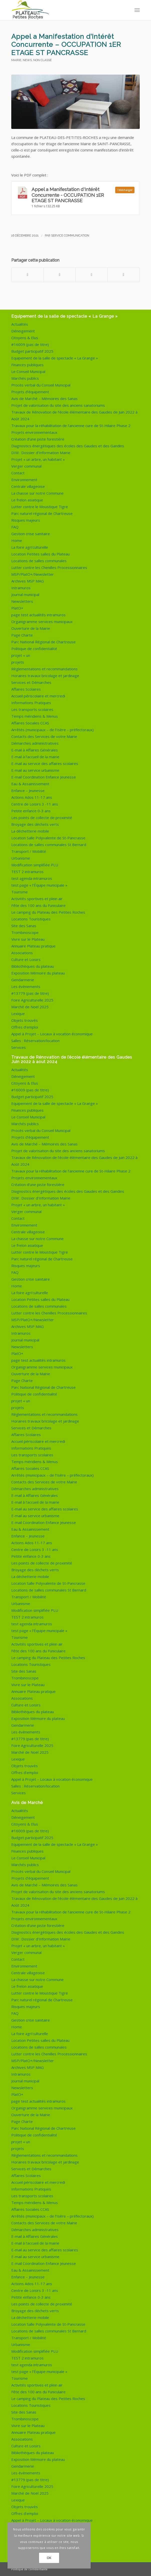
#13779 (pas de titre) (30, 993)
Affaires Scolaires (26, 689)
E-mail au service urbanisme (35, 770)
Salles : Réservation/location (35, 1040)
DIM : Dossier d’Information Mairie (40, 452)
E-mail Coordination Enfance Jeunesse (43, 776)
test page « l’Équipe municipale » (39, 885)
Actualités (19, 324)
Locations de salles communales (39, 560)
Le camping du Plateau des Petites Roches (48, 912)
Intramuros (21, 587)
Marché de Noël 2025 (30, 1006)
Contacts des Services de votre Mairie (44, 736)
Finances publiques (27, 364)
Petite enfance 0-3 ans (31, 810)
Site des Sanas (23, 925)
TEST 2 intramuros (27, 871)
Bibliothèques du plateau (32, 966)
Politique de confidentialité (34, 648)
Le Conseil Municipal (28, 371)
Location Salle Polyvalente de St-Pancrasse (48, 837)
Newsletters (22, 601)
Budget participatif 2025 (32, 351)
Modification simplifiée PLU (34, 864)
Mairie (16, 60)
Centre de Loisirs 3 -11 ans (34, 804)
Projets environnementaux (34, 432)
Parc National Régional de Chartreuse (43, 641)
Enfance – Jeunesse (28, 790)
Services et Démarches (31, 682)
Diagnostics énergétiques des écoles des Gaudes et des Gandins (67, 445)
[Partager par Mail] (123, 275)
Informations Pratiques (31, 702)
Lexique (18, 1013)
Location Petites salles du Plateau (40, 553)
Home (16, 540)
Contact (18, 472)
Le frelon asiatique (27, 499)
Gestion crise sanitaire (30, 533)
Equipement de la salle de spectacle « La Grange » (54, 357)
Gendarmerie (22, 979)
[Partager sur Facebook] (28, 275)
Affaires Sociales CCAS (30, 722)
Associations (22, 952)
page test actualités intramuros (38, 614)
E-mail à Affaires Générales (34, 749)
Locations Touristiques (31, 918)
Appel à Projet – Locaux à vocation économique (52, 1033)
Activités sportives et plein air (37, 898)
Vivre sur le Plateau (28, 939)
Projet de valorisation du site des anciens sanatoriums (58, 405)
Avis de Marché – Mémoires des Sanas (44, 398)
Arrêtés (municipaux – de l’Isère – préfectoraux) (52, 729)
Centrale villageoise (28, 486)
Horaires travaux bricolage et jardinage (45, 675)
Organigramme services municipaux (42, 621)
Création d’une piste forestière (37, 439)
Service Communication (70, 235)
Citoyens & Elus (24, 337)
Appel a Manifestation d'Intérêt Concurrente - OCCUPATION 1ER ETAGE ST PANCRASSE (68, 194)
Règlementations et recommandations (44, 668)
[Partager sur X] (60, 275)
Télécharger (124, 190)
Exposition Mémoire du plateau (38, 972)
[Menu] (137, 10)
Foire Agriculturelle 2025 (32, 1000)
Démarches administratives (35, 743)
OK (49, 2558)
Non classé (42, 60)
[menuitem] (137, 10)
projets (17, 662)
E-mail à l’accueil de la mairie (35, 756)
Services (18, 1047)
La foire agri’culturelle (29, 547)
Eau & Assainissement (30, 783)
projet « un (20, 655)
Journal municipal (25, 594)
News (27, 60)
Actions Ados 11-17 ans (31, 797)
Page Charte (22, 635)
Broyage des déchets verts (35, 824)
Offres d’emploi (24, 1027)
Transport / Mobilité (28, 851)
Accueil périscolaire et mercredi (38, 695)
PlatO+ (17, 608)
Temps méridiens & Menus (34, 716)
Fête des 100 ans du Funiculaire (38, 905)
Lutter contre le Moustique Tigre (39, 506)
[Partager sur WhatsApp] (91, 275)
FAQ (15, 526)
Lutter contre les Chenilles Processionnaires (49, 567)
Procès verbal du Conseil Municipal (40, 384)
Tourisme (19, 891)
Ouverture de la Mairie (30, 628)
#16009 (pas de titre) (30, 344)
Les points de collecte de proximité (41, 817)
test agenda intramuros (31, 878)
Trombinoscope (25, 932)
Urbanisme (20, 858)
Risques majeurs (25, 520)
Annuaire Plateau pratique (33, 945)
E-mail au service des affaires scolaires (44, 763)
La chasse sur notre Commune (37, 493)
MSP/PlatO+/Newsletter (32, 574)
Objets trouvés (24, 1020)
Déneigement (23, 330)
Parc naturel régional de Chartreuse (42, 513)
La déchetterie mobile (30, 831)
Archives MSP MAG (27, 580)
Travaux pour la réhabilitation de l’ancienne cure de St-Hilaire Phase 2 (70, 425)
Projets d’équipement (30, 391)
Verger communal (26, 466)
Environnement (24, 479)
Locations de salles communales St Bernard (48, 844)
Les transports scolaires (32, 709)
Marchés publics (25, 378)
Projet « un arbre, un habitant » (38, 459)
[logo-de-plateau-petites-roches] (62, 10)
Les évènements (25, 986)
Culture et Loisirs (26, 959)
